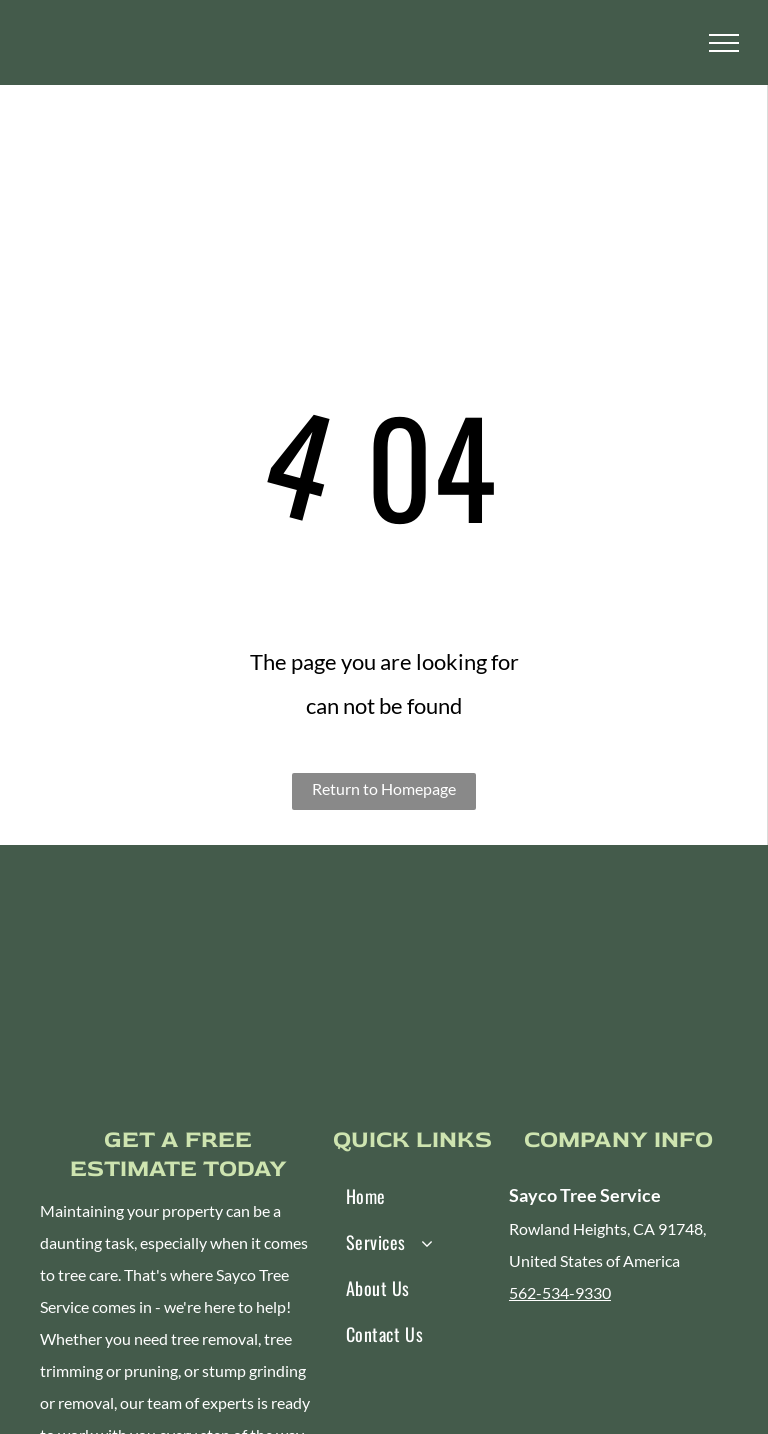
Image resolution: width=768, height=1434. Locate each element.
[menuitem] (404, 1196)
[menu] (724, 43)
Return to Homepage (384, 788)
